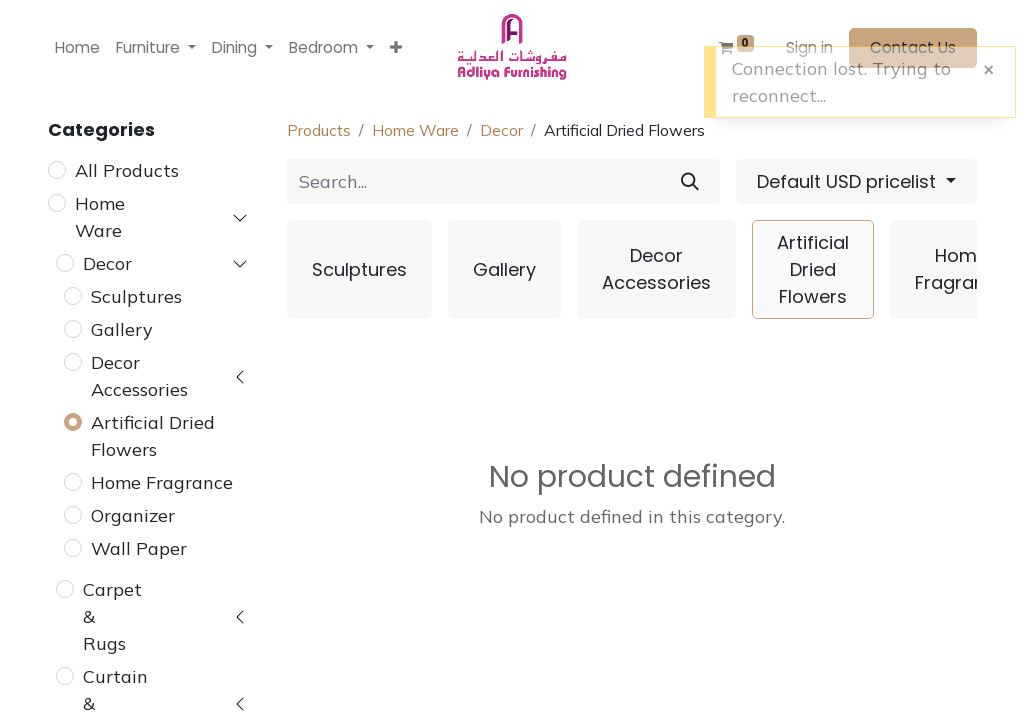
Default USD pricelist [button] (849, 181)
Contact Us (913, 47)
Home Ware (100, 217)
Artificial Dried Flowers (153, 436)
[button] (396, 48)
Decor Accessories (139, 376)
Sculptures (136, 296)
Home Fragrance (162, 482)
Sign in (809, 47)
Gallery (122, 329)
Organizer (133, 515)
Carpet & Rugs (112, 616)
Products (319, 130)
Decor (107, 263)
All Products (127, 170)
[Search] (690, 181)
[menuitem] (77, 48)
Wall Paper (139, 548)
